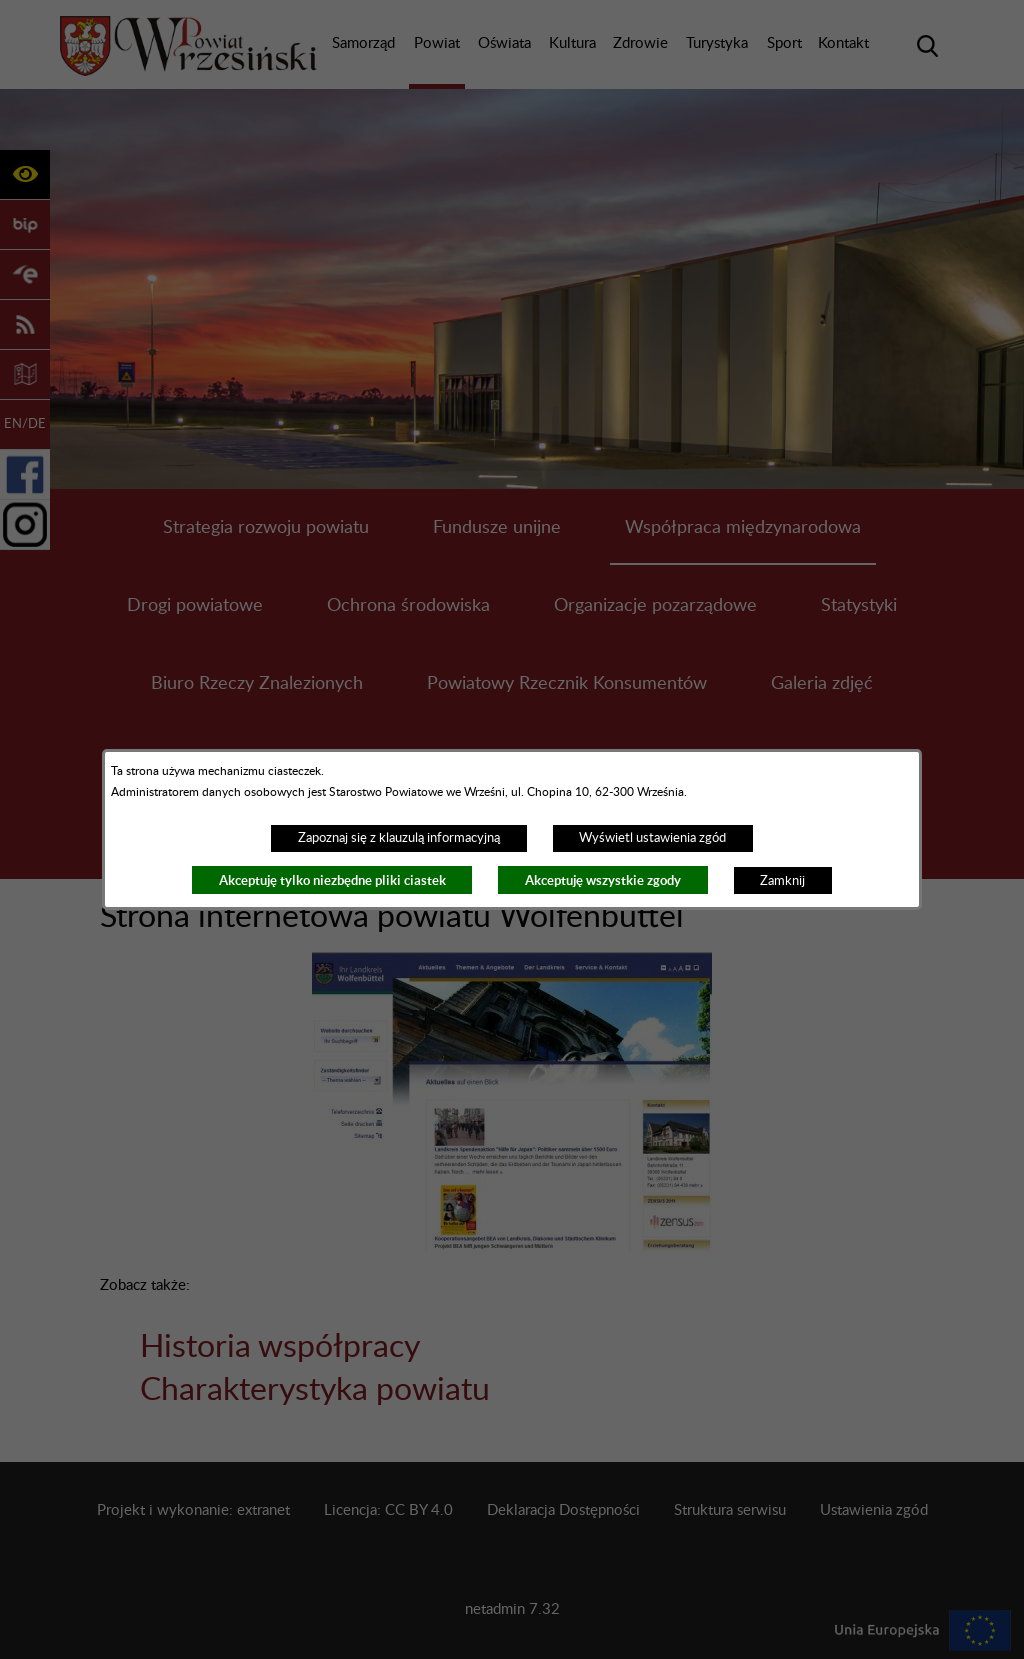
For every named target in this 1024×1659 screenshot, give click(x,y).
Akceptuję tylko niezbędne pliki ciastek (332, 880)
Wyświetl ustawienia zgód (652, 838)
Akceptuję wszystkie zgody (603, 880)
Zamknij (782, 881)
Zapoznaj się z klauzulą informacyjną (399, 838)
